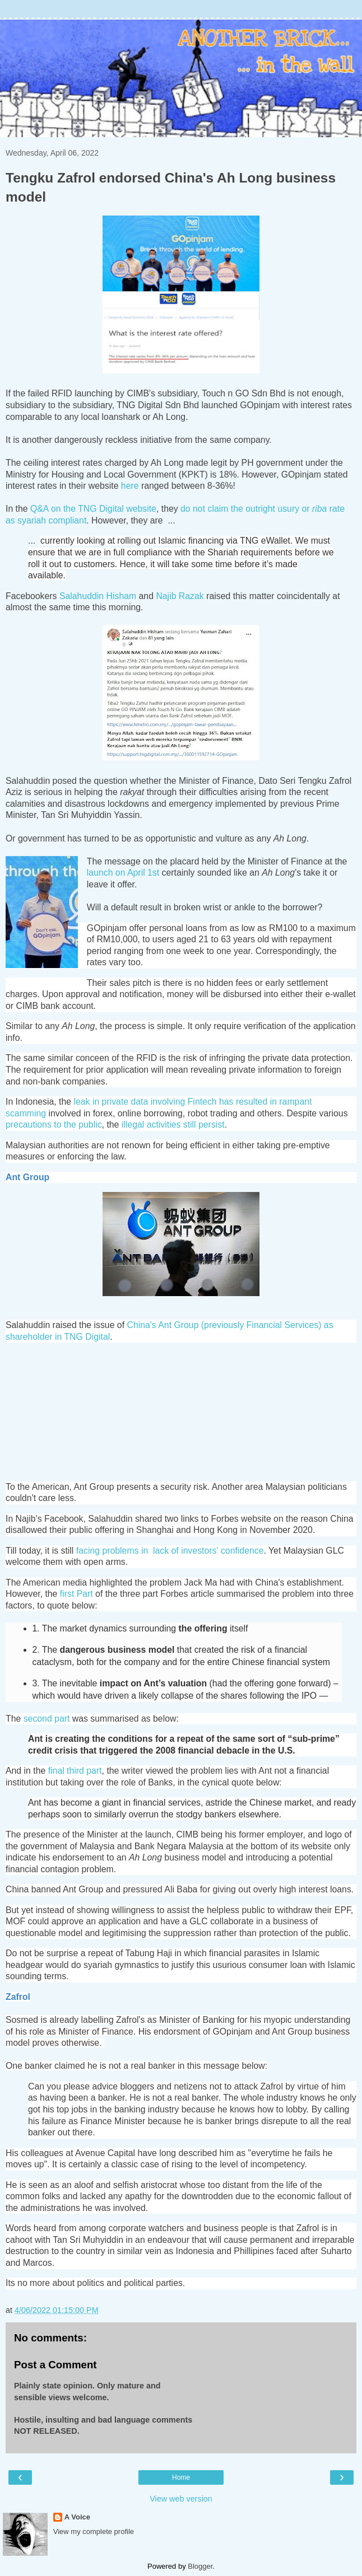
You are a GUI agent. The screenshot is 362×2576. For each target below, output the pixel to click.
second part (47, 1718)
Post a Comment (55, 2365)
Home (181, 2477)
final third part (75, 1770)
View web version (181, 2498)
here (130, 485)
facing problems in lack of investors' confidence (170, 1550)
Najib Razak (179, 596)
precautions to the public (54, 1124)
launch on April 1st (123, 872)
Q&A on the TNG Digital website (93, 508)
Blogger (200, 2566)
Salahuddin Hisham (97, 596)
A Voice (77, 2517)
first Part (76, 1593)
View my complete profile (93, 2531)
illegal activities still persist (173, 1124)
